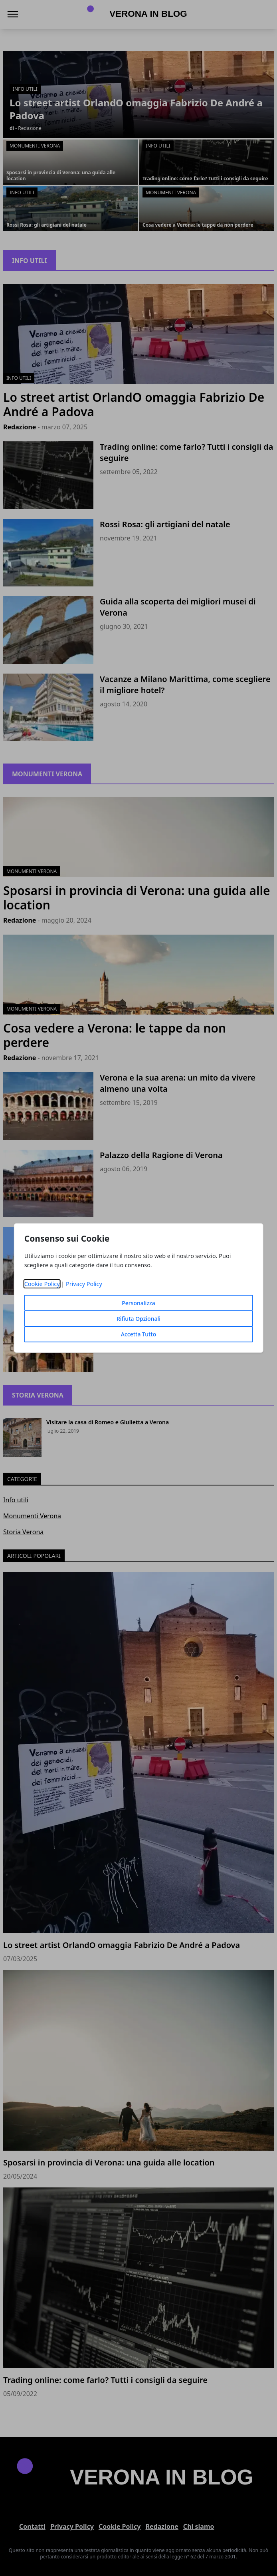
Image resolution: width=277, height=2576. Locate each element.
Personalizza (138, 1303)
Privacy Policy (84, 1284)
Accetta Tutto (138, 1334)
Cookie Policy (42, 1284)
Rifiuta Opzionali (138, 1318)
